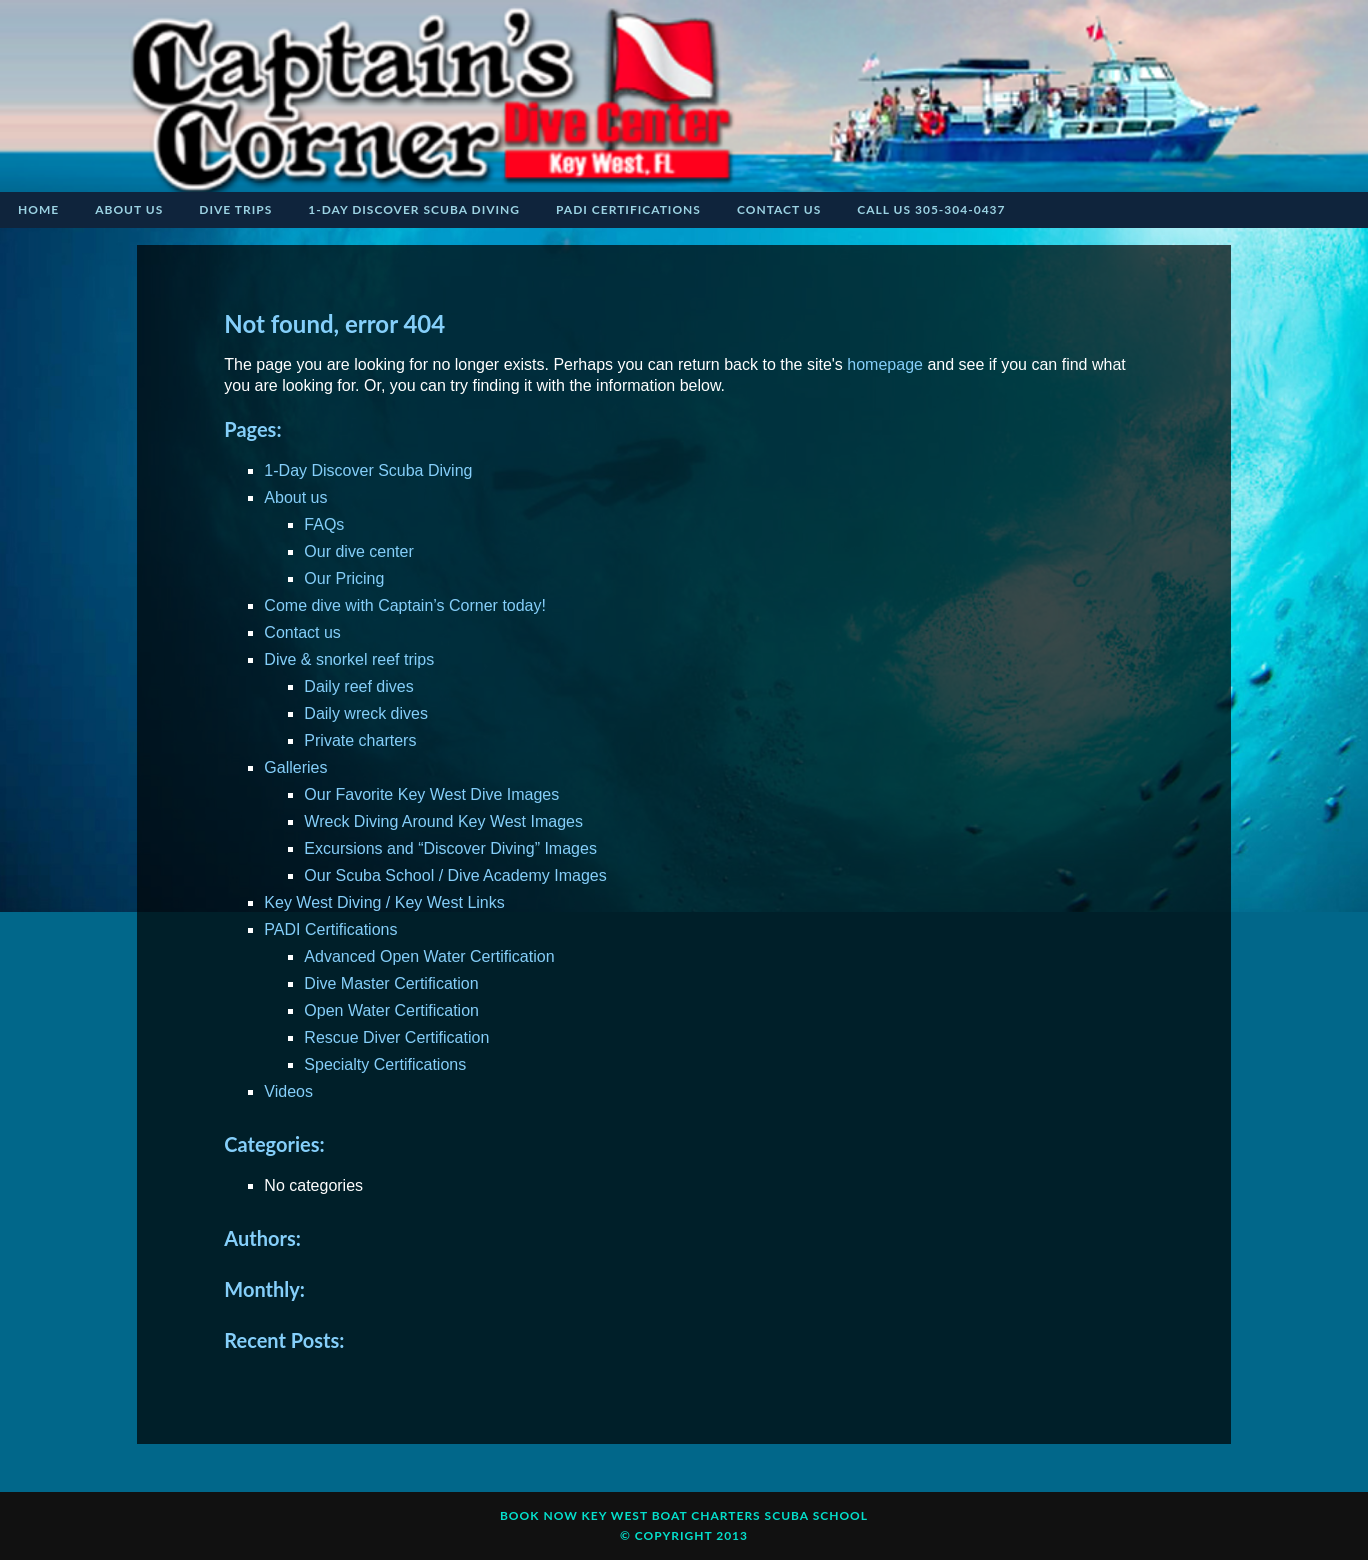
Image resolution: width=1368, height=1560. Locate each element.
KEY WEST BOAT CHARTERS (671, 1515)
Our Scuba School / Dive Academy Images (455, 875)
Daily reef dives (358, 686)
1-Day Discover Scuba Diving (368, 470)
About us (295, 497)
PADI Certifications (330, 929)
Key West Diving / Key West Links (384, 902)
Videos (288, 1091)
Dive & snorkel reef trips (349, 659)
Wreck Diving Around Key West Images (443, 821)
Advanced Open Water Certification (429, 956)
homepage (885, 364)
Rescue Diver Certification (396, 1037)
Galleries (295, 767)
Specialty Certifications (385, 1064)
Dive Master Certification (391, 983)
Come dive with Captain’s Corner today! (405, 605)
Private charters (360, 740)
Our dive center (358, 551)
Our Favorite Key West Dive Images (431, 794)
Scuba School (816, 1515)
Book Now (539, 1515)
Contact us (302, 632)
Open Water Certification (391, 1010)
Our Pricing (344, 578)
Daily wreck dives (366, 713)
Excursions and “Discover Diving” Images (450, 848)
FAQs (324, 524)
